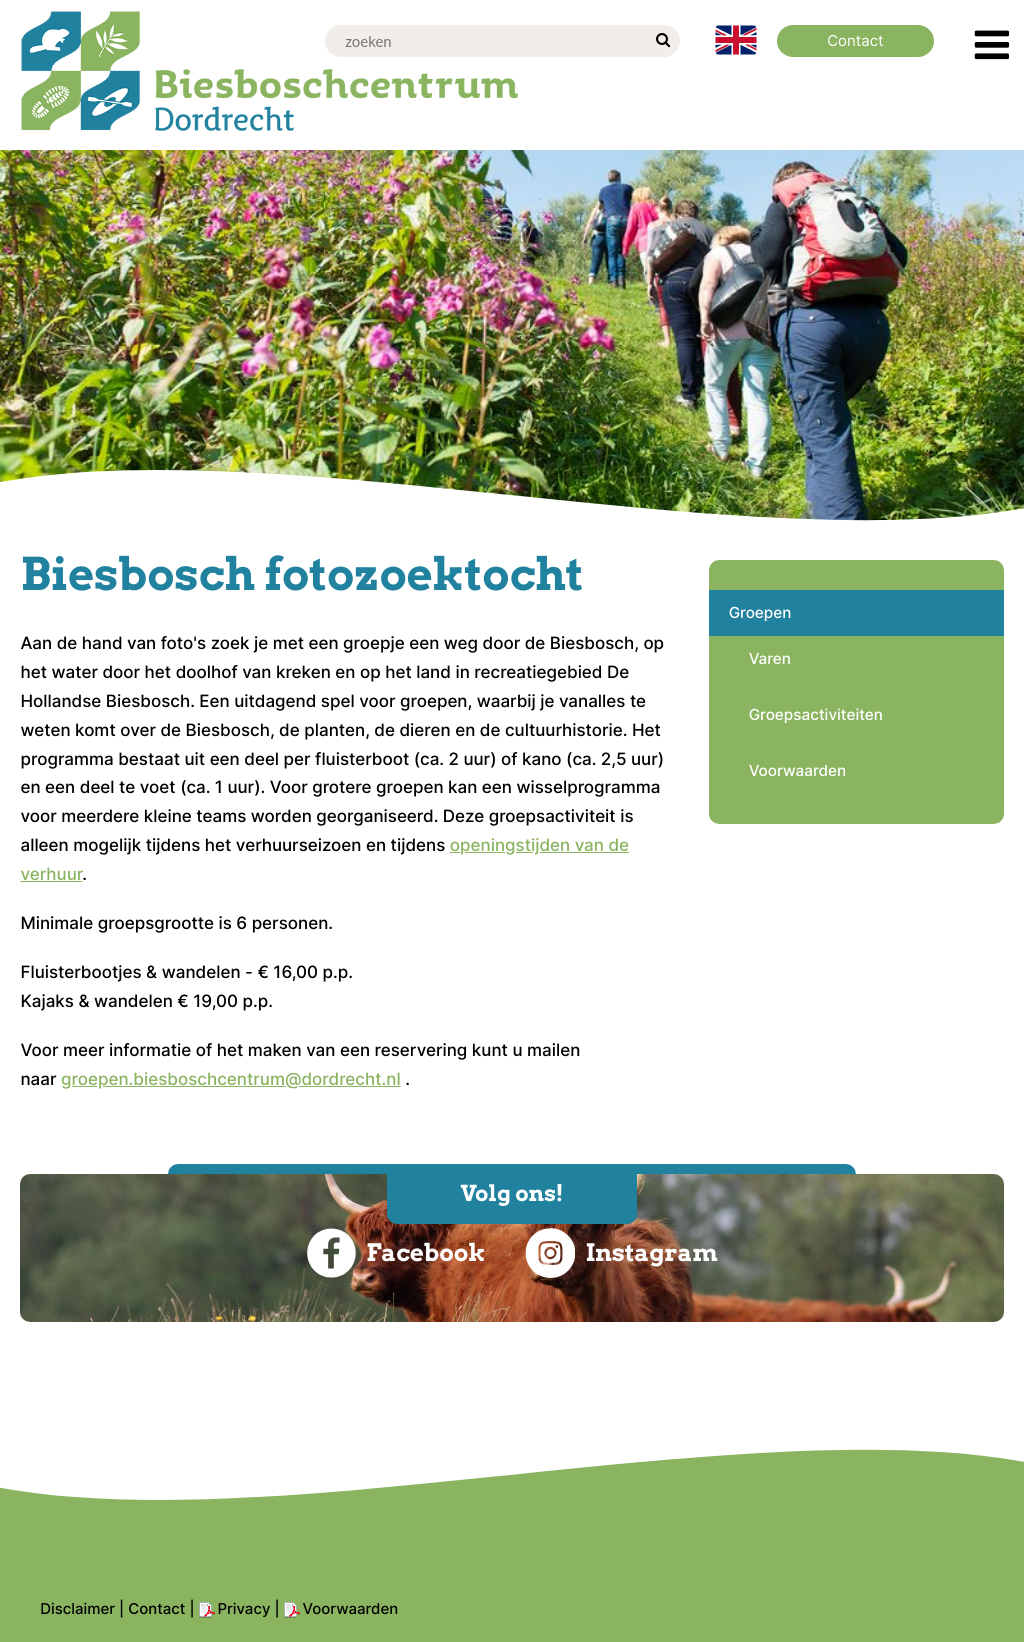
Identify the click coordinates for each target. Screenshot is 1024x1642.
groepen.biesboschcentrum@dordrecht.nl (231, 1080)
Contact (156, 1608)
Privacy (244, 1608)
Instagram (621, 1253)
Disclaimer (77, 1608)
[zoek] (662, 41)
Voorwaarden (351, 1608)
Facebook (395, 1253)
